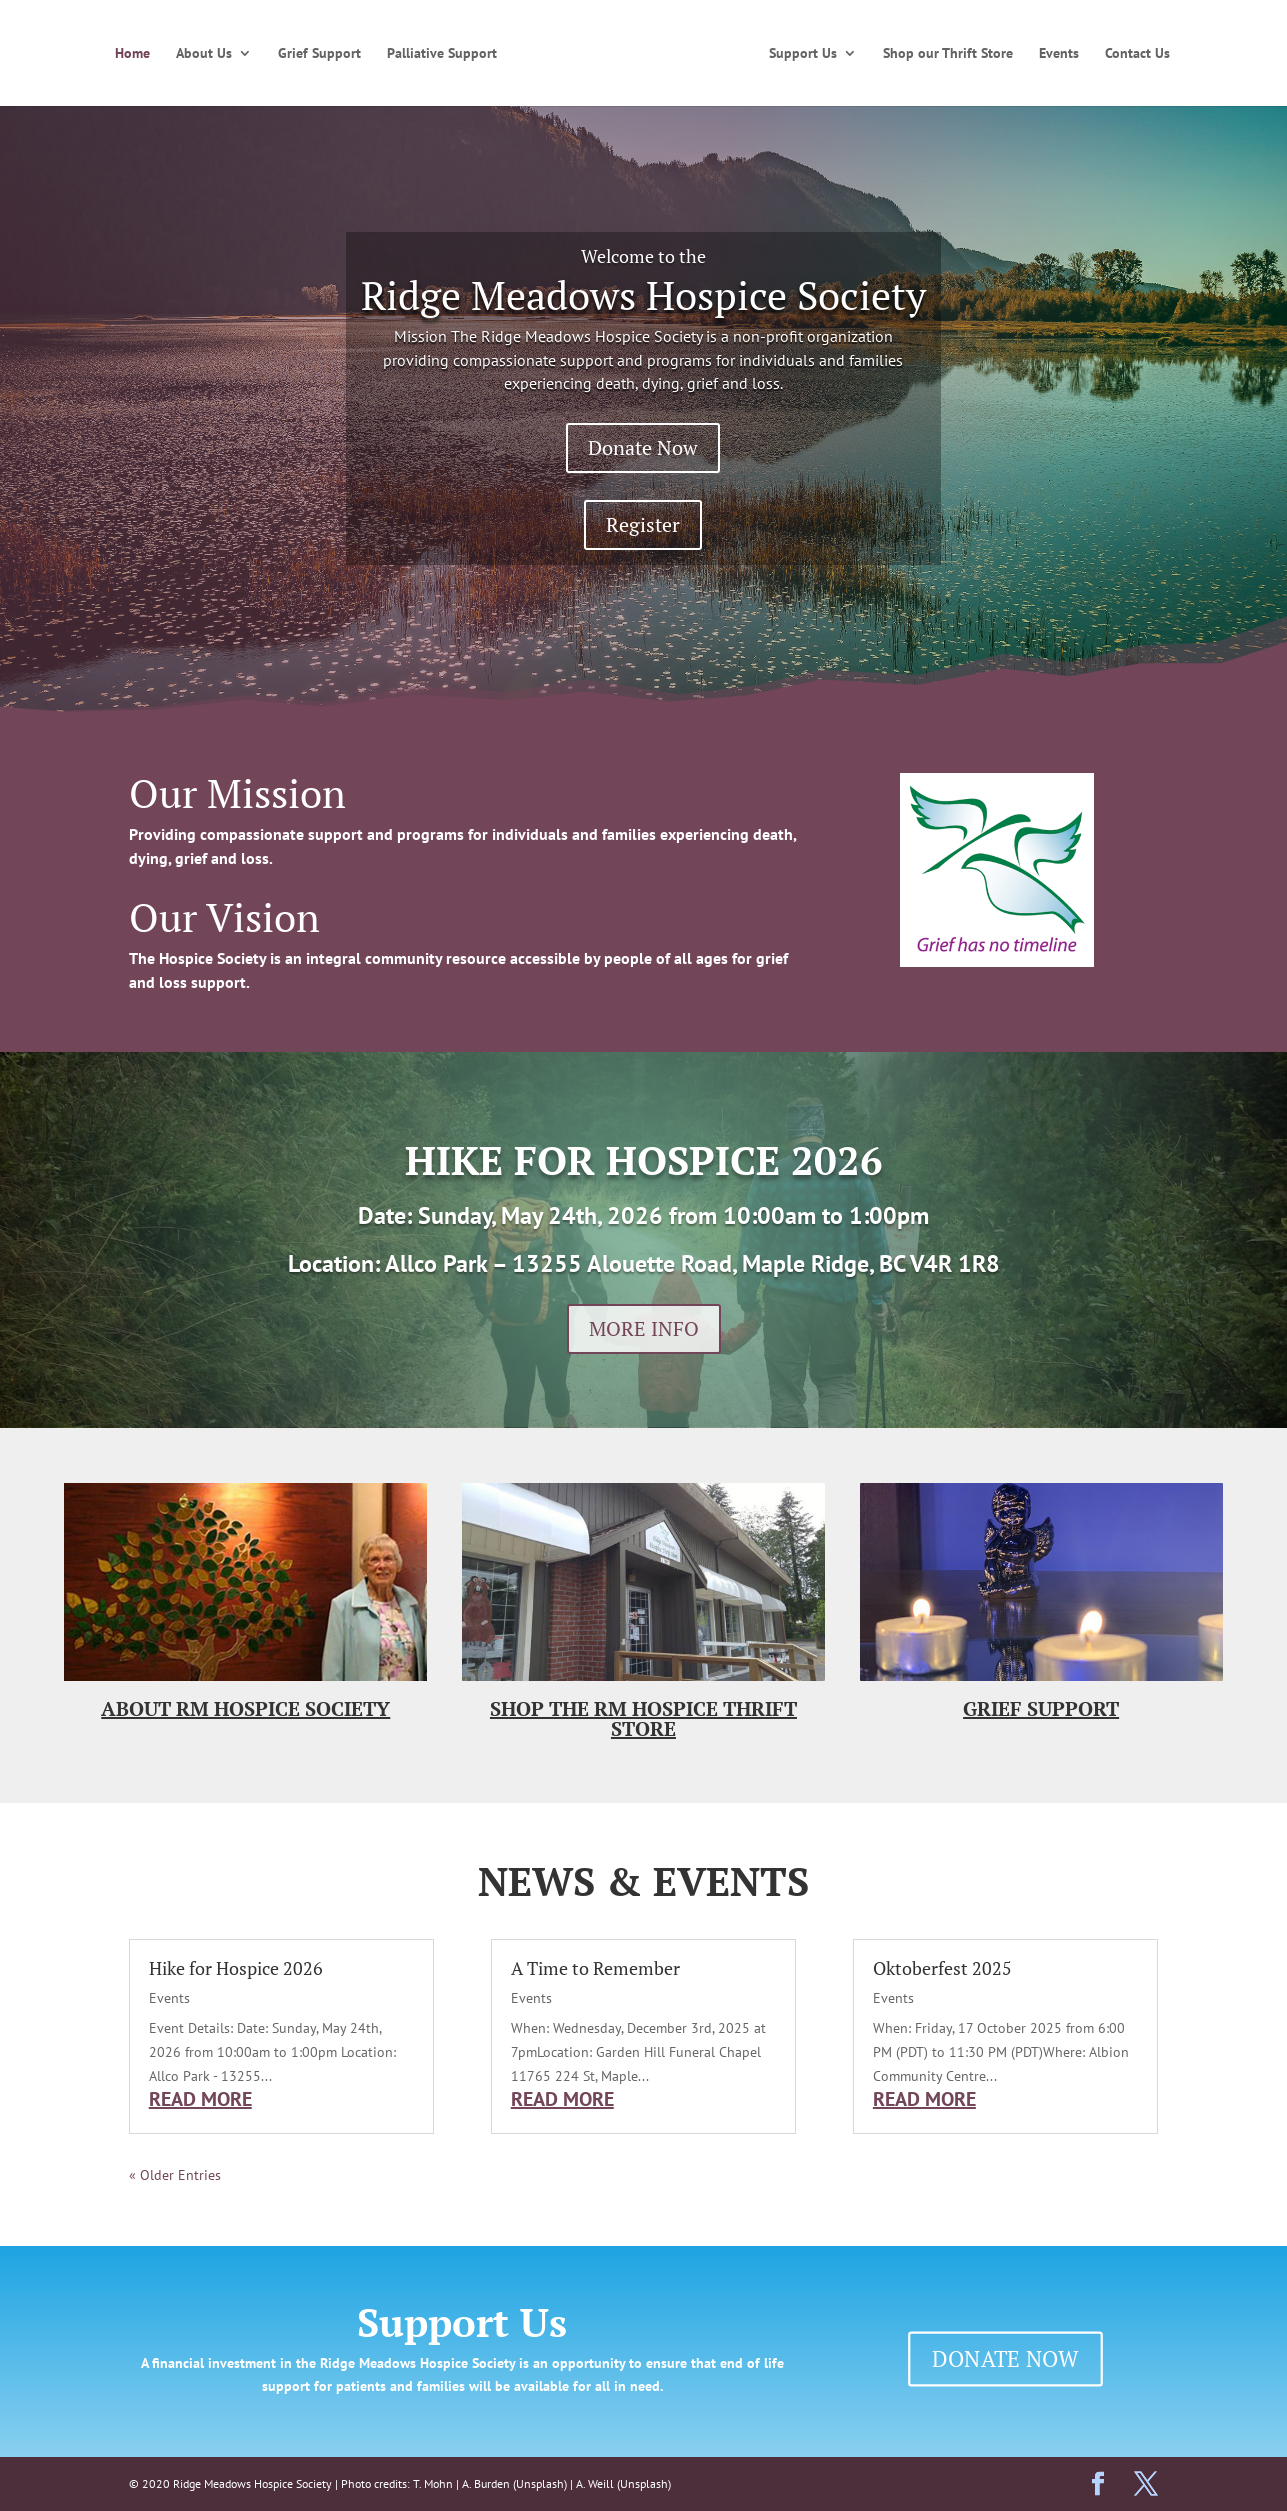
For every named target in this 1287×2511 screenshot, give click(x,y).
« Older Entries (175, 2175)
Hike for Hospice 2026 (236, 1968)
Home (132, 54)
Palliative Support (442, 54)
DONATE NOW (1005, 2358)
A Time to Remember (595, 1968)
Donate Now (643, 447)
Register (643, 524)
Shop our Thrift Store (948, 54)
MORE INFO (644, 1328)
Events (1059, 54)
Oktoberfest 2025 (942, 1968)
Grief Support (319, 54)
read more (200, 2099)
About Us (204, 54)
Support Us (803, 54)
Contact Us (1137, 54)
